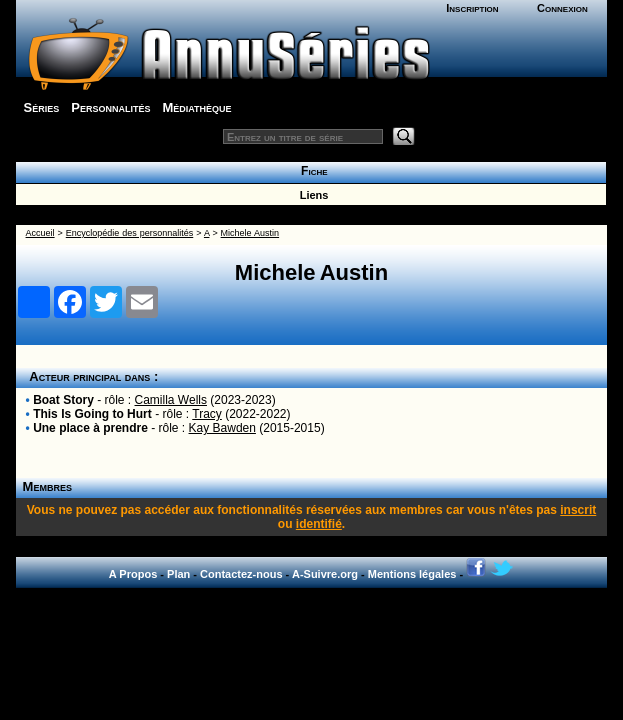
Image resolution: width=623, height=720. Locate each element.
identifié (319, 524)
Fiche (310, 171)
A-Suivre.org (325, 574)
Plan (178, 574)
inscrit (578, 510)
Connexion (562, 8)
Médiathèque (196, 107)
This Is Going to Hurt (92, 414)
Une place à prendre (90, 428)
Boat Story (63, 400)
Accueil (40, 233)
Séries (42, 107)
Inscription (472, 8)
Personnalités (110, 107)
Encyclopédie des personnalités (129, 233)
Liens (311, 195)
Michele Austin (250, 233)
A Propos (133, 574)
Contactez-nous (241, 574)
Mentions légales (412, 574)
